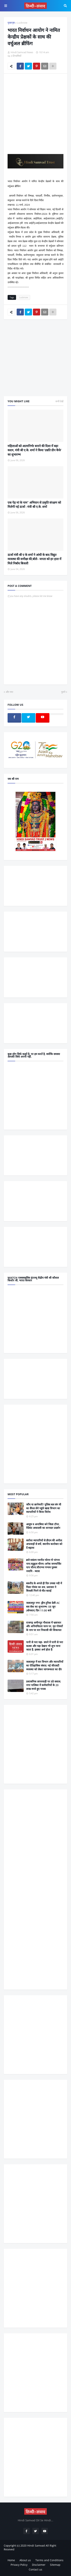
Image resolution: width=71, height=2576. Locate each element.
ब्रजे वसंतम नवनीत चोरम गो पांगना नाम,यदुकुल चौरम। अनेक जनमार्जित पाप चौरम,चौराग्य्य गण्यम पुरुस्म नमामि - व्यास (43, 1565)
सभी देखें (59, 401)
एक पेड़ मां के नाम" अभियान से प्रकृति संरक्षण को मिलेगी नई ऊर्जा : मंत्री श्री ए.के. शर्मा (34, 504)
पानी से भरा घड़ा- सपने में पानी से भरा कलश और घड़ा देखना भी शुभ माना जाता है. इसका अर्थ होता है (44, 1645)
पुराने (63, 692)
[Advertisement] (35, 113)
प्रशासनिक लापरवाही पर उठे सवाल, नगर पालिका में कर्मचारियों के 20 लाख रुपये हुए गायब (43, 1685)
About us (25, 2560)
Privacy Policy (19, 2565)
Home (11, 2560)
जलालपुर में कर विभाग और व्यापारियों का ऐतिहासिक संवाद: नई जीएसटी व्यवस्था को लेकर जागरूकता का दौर (44, 1665)
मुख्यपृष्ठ (11, 22)
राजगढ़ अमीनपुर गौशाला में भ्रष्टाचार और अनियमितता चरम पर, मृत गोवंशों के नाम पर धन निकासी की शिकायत (44, 1626)
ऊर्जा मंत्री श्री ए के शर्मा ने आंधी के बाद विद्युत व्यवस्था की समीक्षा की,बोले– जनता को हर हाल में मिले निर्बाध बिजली (34, 559)
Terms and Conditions (49, 2560)
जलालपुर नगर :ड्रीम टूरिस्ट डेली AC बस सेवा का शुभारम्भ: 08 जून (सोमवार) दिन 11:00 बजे (43, 1606)
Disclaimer (38, 2565)
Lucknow (22, 22)
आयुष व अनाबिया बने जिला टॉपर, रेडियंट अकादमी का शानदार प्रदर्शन (43, 1526)
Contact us (35, 2569)
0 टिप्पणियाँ (16, 56)
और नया (9, 692)
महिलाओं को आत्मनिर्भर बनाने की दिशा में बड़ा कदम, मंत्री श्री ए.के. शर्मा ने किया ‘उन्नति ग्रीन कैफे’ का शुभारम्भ (34, 450)
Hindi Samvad (36, 2545)
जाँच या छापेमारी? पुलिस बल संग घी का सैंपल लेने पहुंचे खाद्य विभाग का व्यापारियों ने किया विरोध (43, 1508)
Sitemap (55, 2565)
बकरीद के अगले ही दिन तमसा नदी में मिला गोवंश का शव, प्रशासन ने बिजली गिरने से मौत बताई (44, 1586)
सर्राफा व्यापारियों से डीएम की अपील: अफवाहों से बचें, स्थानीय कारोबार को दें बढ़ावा (44, 1544)
